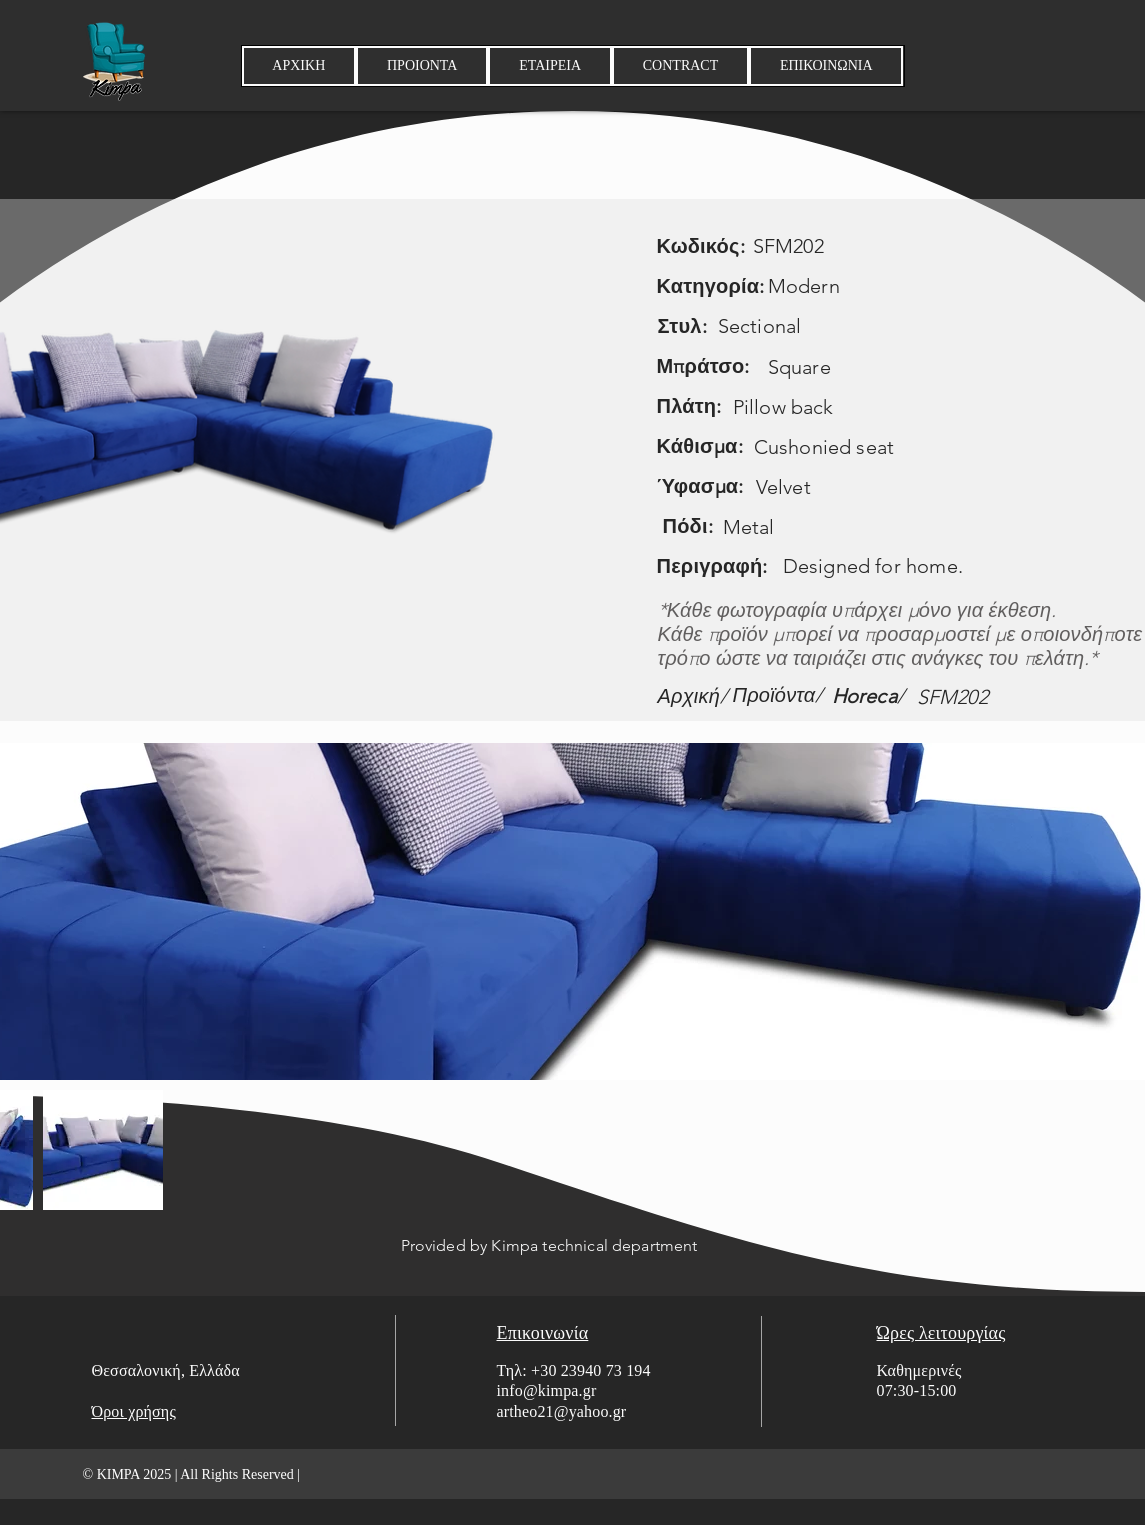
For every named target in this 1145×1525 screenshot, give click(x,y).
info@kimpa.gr (547, 1390)
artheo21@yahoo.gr (562, 1411)
